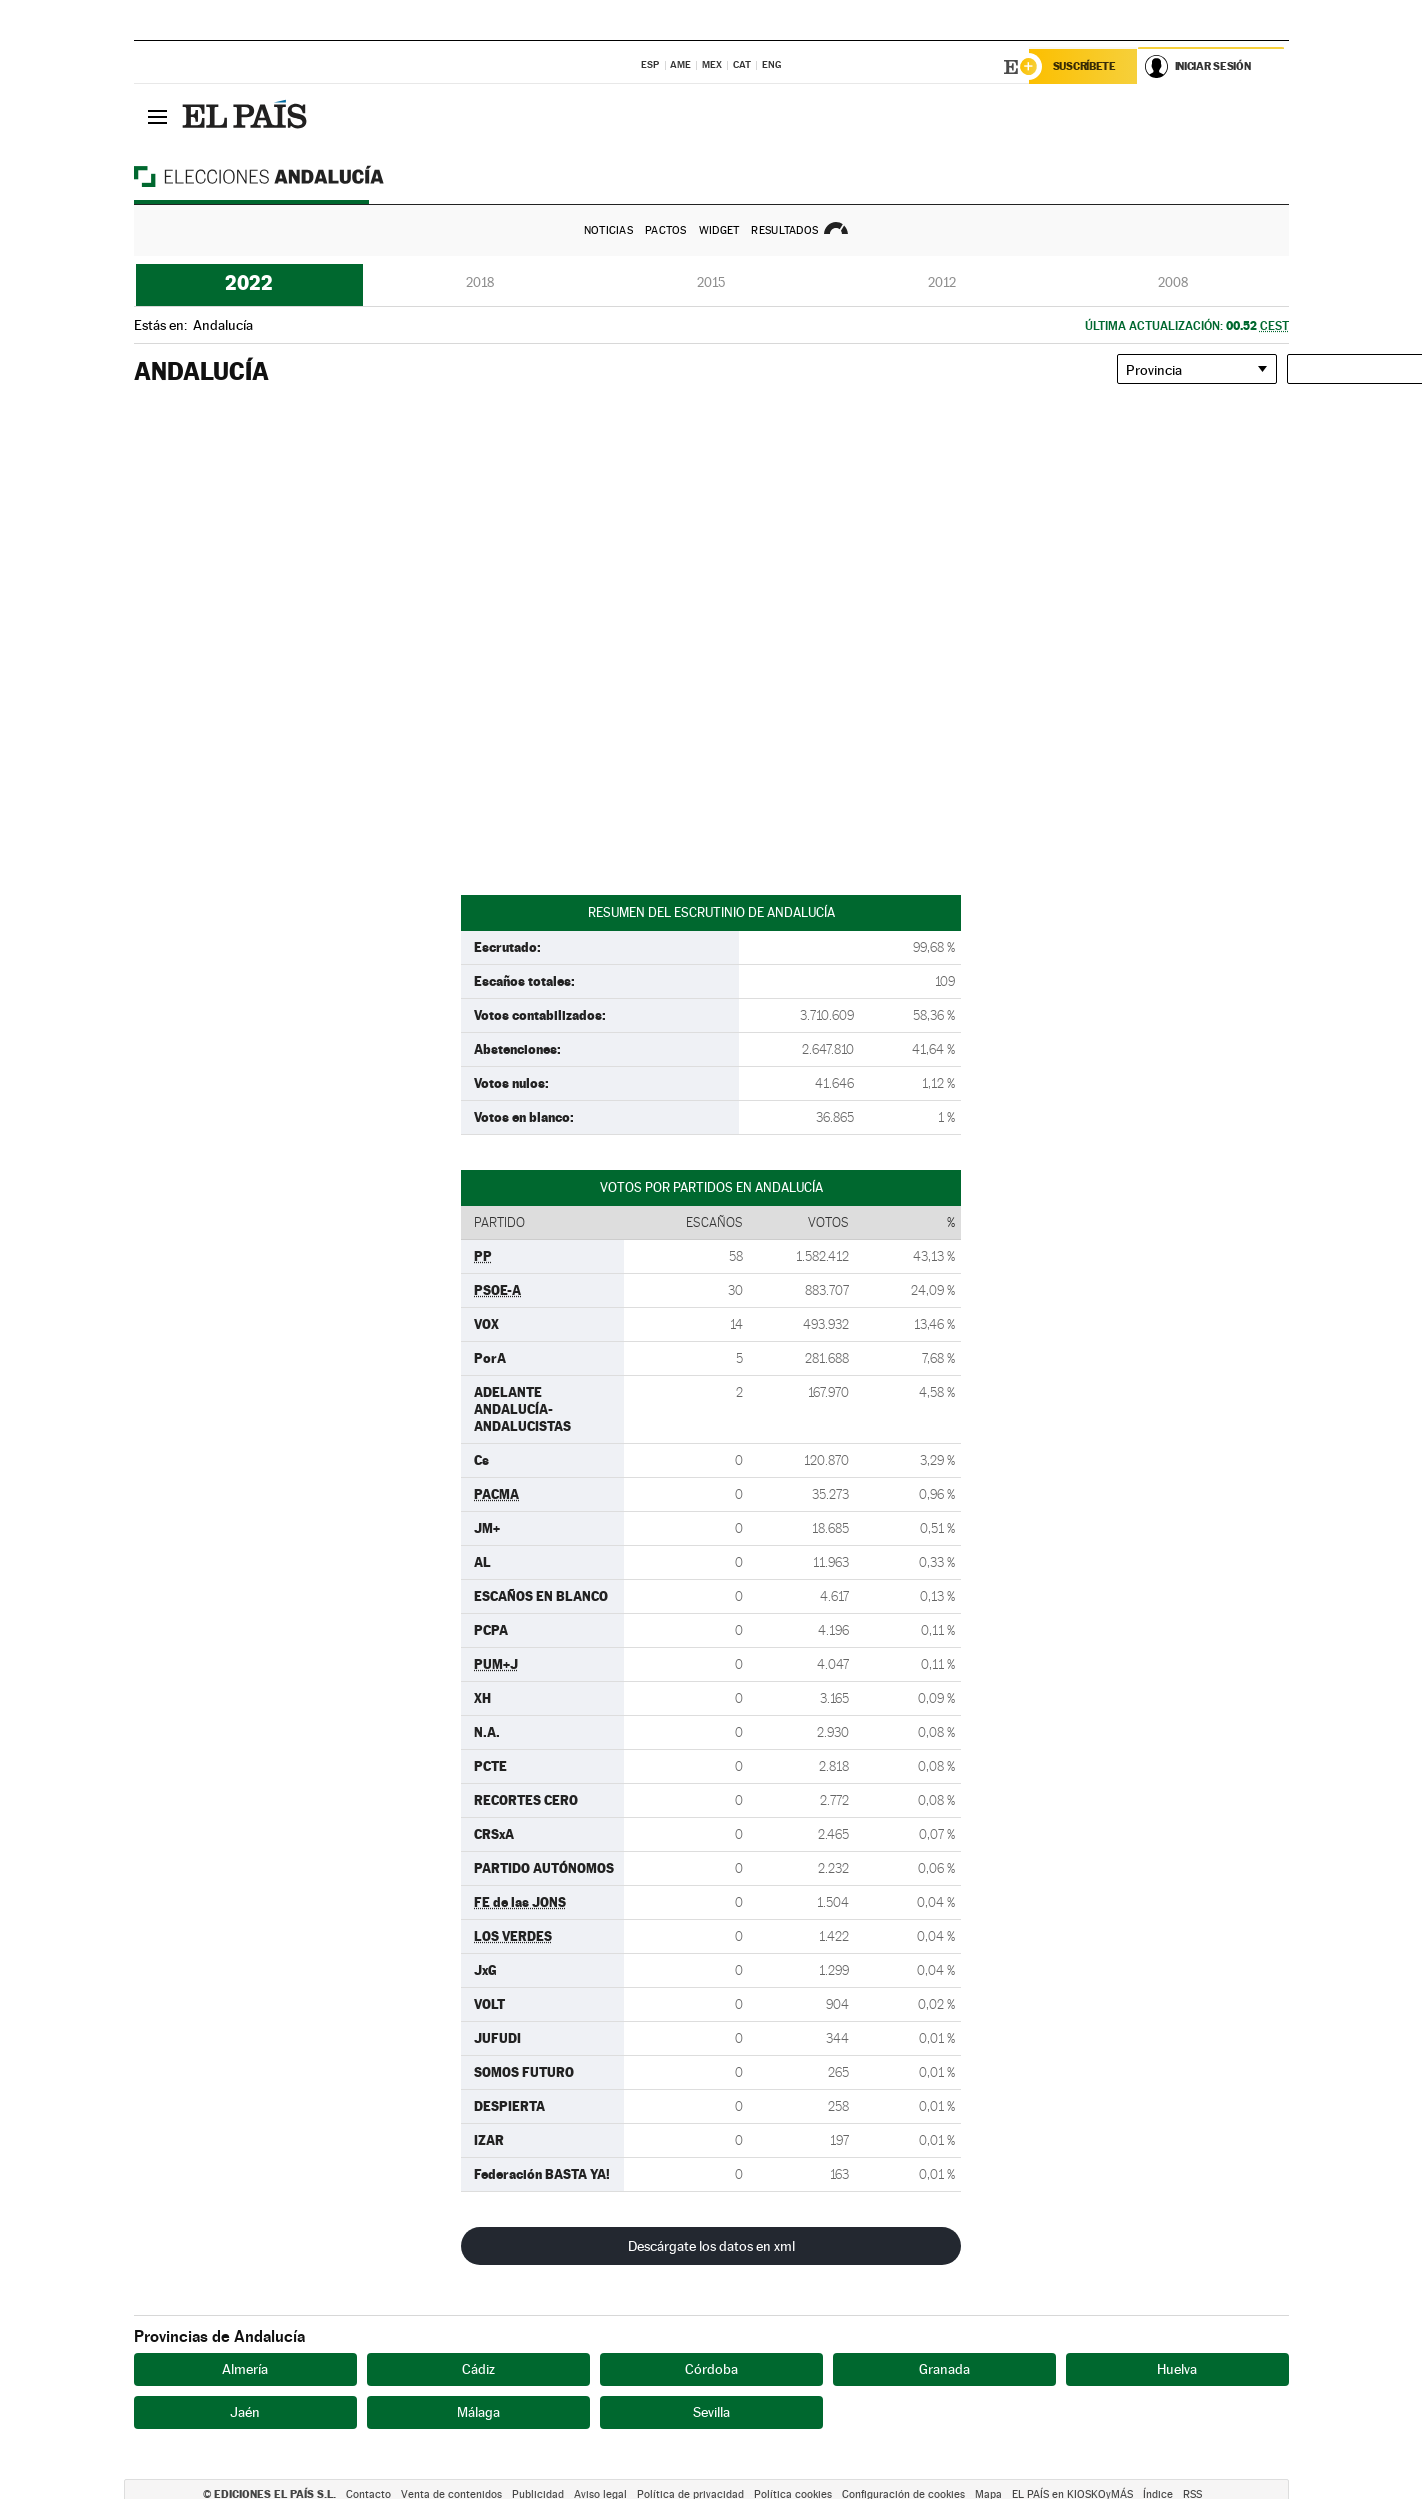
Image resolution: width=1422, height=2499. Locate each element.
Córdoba (711, 2369)
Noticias (608, 230)
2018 (480, 282)
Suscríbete (1085, 67)
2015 (711, 282)
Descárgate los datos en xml (711, 2246)
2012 (942, 282)
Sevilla (711, 2412)
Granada (944, 2369)
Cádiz (478, 2369)
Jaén (245, 2412)
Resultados (784, 230)
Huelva (1177, 2369)
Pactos (666, 230)
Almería (245, 2369)
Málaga (478, 2412)
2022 (249, 283)
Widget (719, 230)
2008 (1173, 282)
